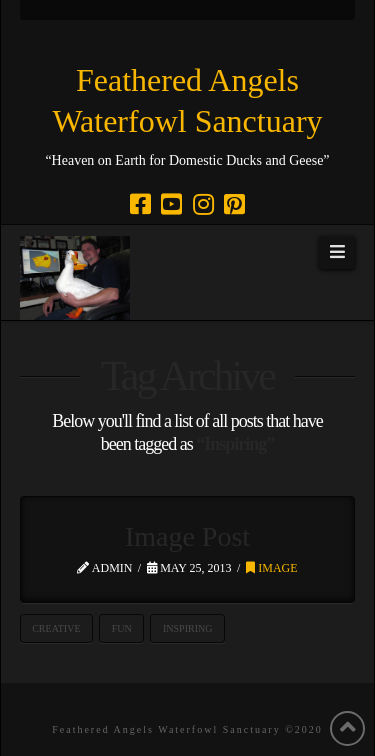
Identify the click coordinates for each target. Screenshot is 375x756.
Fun (122, 628)
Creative (56, 628)
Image (271, 568)
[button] (337, 253)
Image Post (187, 536)
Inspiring (187, 628)
